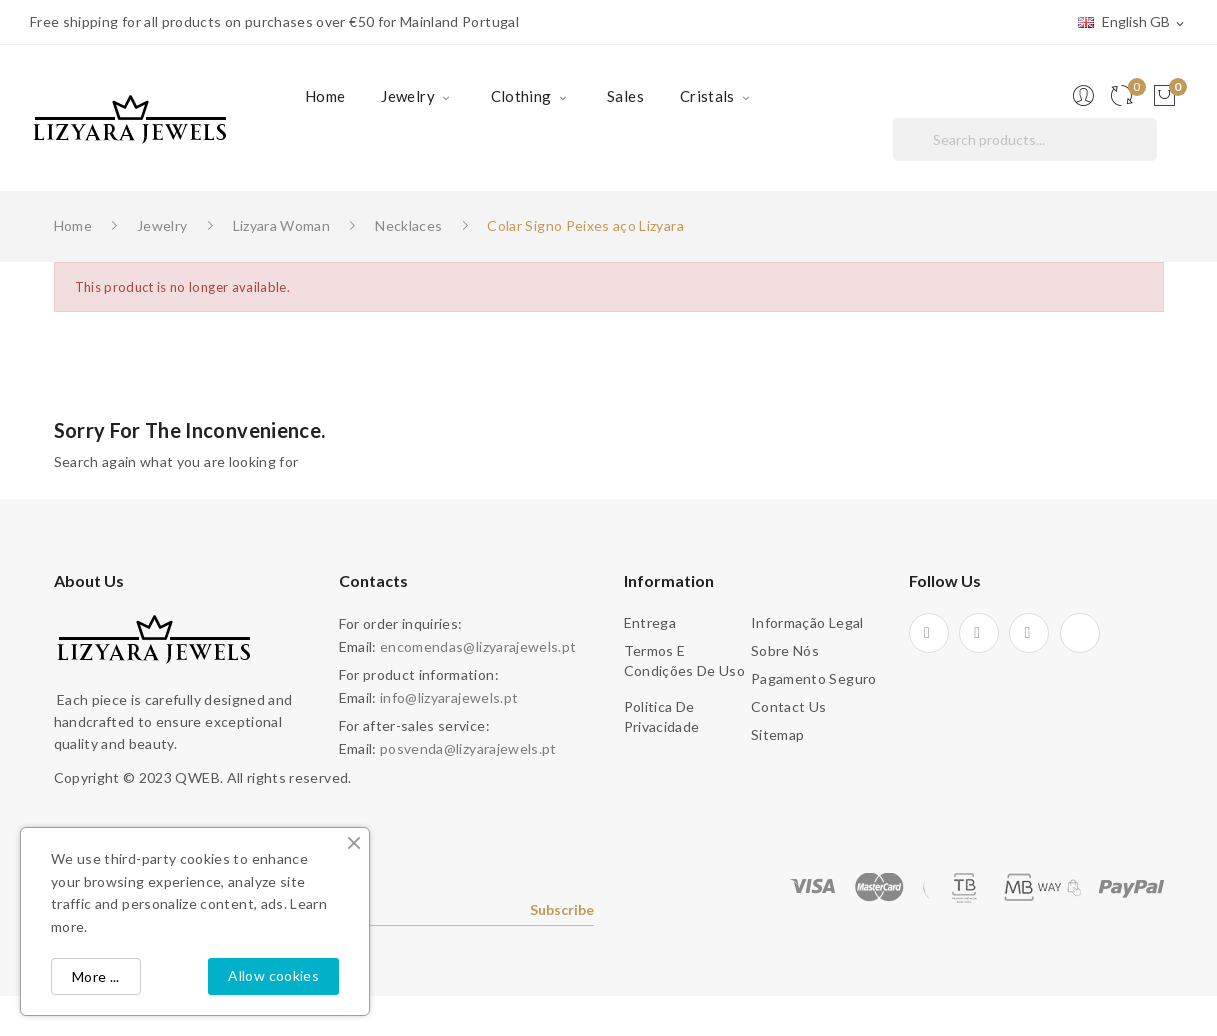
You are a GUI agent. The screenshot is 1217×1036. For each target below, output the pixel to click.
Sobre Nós (785, 650)
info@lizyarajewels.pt (449, 697)
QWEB (197, 777)
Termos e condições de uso (685, 660)
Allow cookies (273, 975)
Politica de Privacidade (662, 716)
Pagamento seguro (814, 678)
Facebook (929, 633)
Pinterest (979, 633)
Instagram (1029, 633)
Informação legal (807, 622)
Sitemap (777, 734)
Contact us (789, 706)
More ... (96, 976)
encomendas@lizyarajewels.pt (478, 646)
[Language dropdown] (1132, 23)
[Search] (1025, 139)
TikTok (1080, 633)
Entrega (650, 622)
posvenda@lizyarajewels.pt (468, 748)
